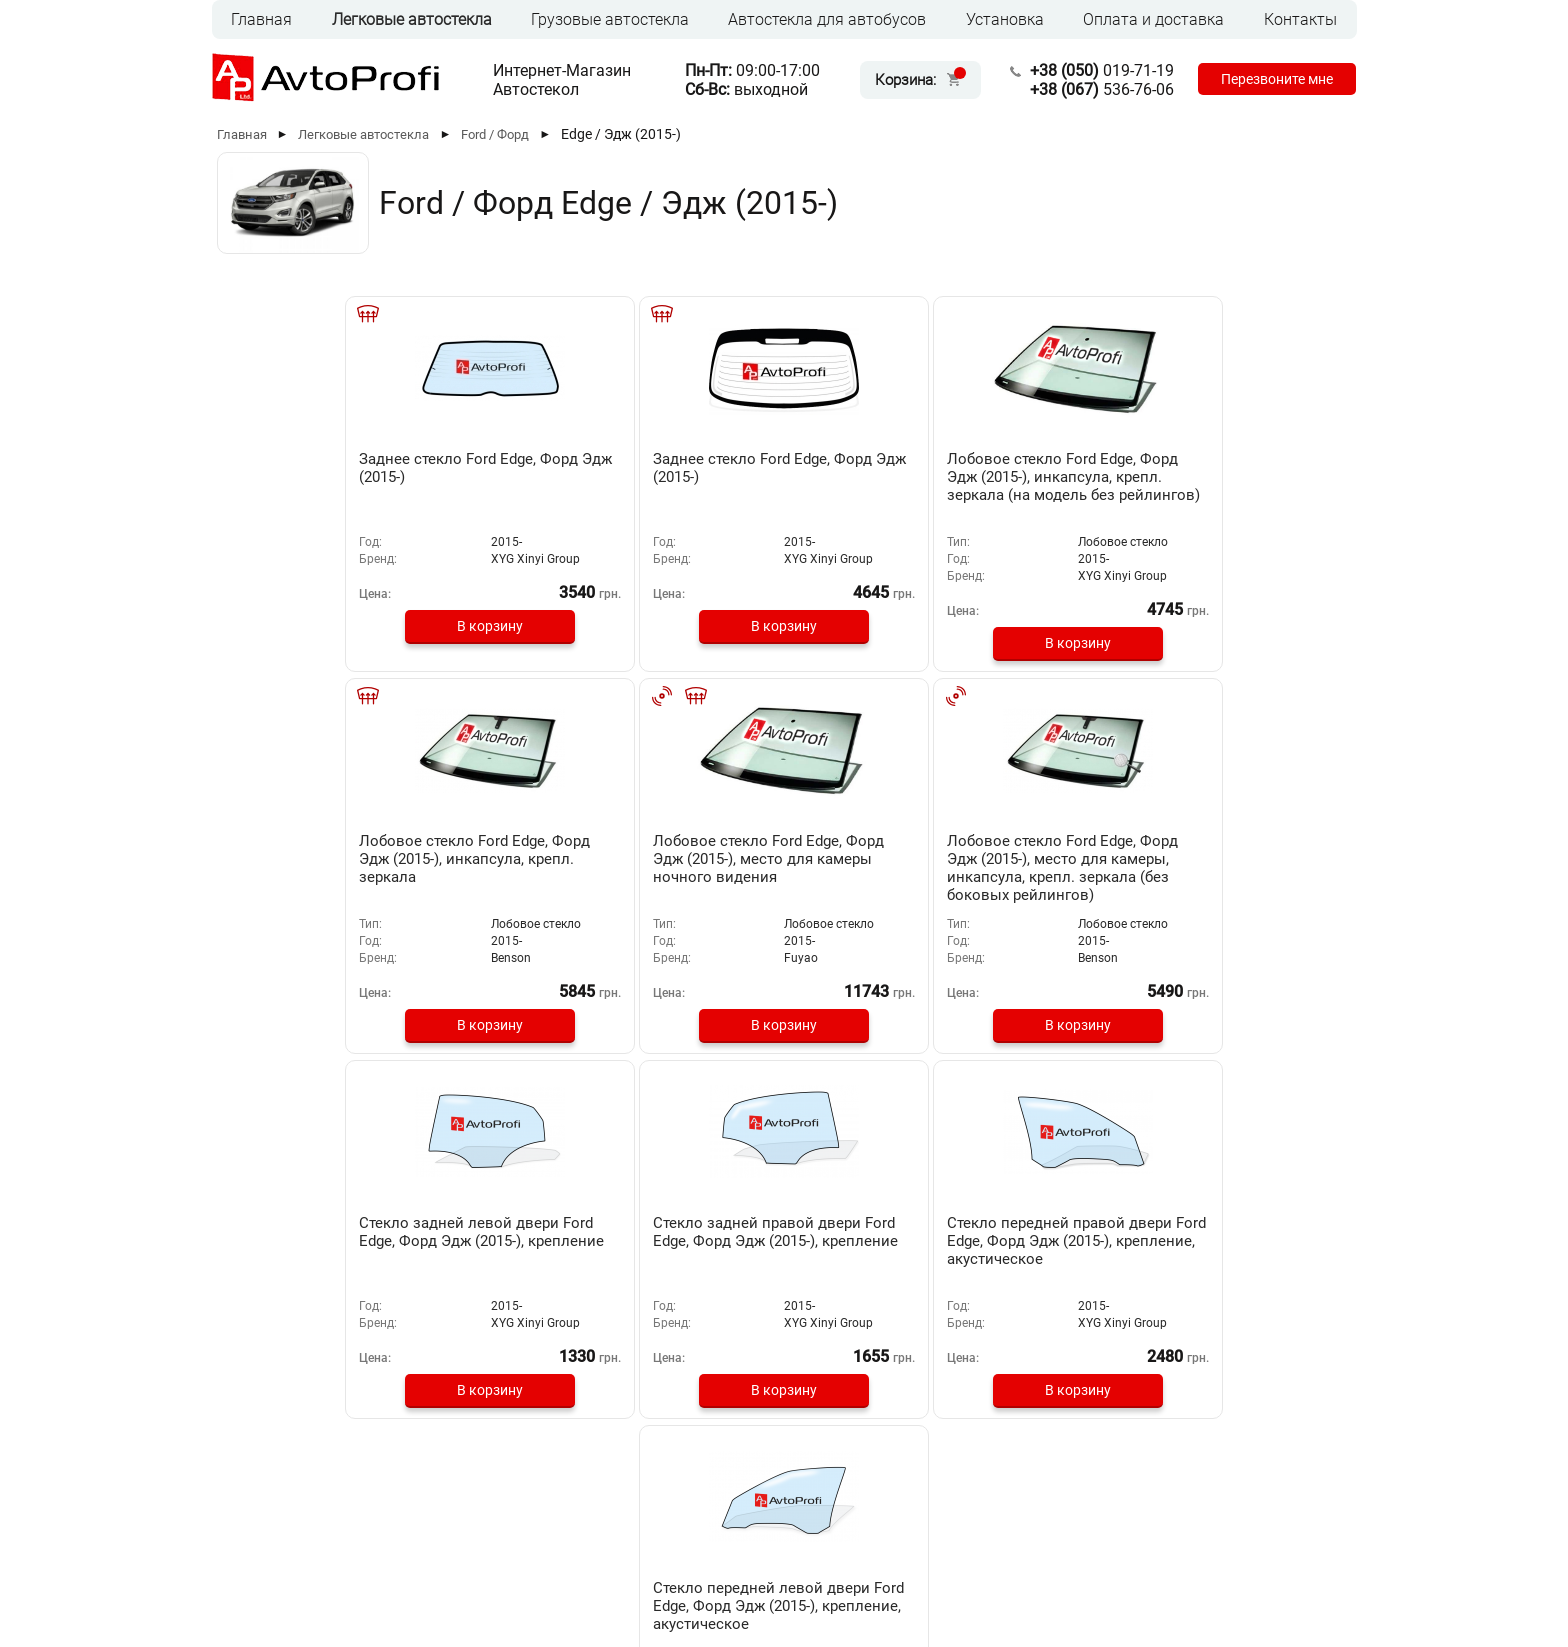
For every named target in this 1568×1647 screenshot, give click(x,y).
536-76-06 (1088, 89)
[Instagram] (1288, 1565)
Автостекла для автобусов (827, 19)
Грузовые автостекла (610, 19)
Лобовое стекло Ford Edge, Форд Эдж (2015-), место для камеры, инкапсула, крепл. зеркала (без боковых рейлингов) (342, 875)
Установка (1005, 19)
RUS (253, 1562)
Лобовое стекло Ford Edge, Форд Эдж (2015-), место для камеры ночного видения (1226, 486)
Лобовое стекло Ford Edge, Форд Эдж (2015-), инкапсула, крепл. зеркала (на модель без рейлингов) (784, 495)
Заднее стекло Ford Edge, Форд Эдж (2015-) (336, 468)
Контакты (1300, 19)
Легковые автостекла (412, 19)
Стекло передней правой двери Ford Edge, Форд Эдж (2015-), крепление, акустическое (1000, 866)
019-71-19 (1088, 70)
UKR (295, 1562)
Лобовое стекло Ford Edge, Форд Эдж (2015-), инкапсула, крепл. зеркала (1005, 477)
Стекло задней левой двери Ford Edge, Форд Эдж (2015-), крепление (550, 857)
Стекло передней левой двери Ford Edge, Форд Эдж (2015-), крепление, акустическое (1217, 866)
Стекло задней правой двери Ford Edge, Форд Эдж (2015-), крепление (771, 857)
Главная (261, 19)
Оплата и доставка (1153, 19)
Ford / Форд (495, 134)
